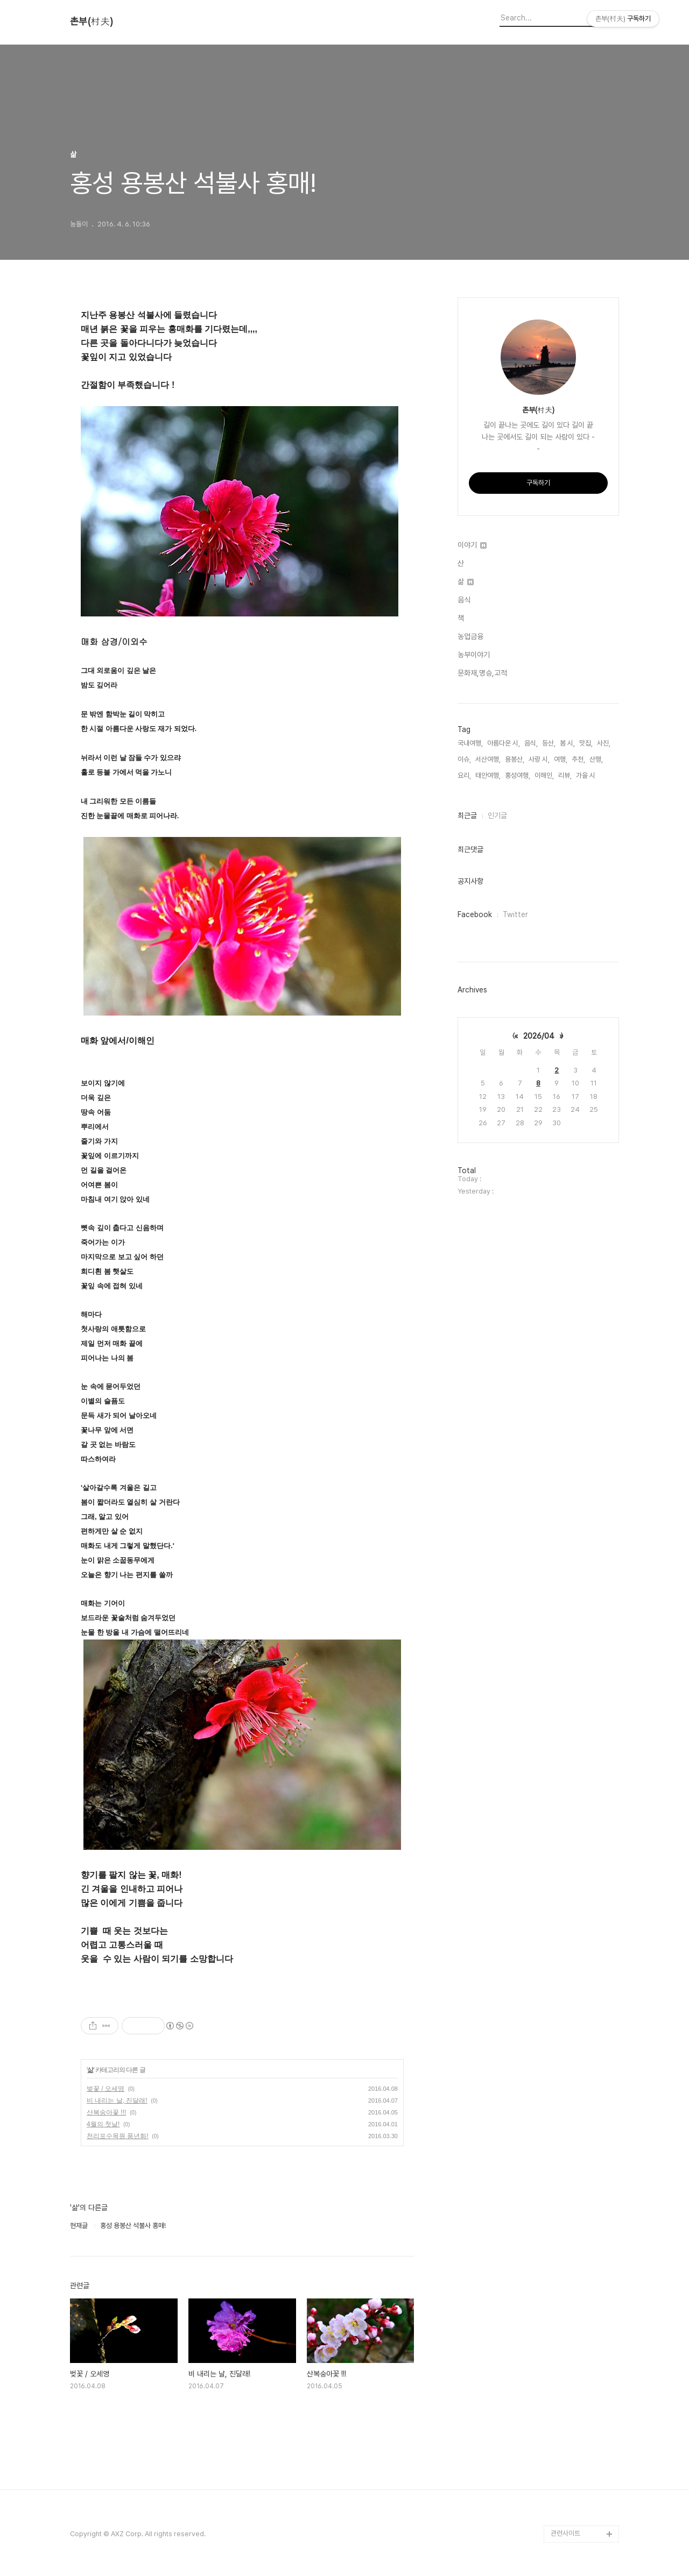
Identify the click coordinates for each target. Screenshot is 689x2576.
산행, (596, 759)
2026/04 (538, 1036)
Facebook (475, 914)
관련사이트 (565, 2533)
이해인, (544, 775)
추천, (578, 759)
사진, (603, 743)
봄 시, (567, 743)
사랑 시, (539, 759)
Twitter (515, 914)
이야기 (472, 545)
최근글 (467, 815)
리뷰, (565, 775)
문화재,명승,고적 (482, 673)
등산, (549, 743)
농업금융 (470, 636)
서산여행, (488, 759)
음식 (464, 599)
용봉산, (514, 759)
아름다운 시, (503, 743)
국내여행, (470, 743)
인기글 (497, 815)
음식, (531, 743)
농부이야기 (474, 654)
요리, (464, 775)
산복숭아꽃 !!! (106, 2112)
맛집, (586, 743)
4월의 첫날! (103, 2124)
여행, (560, 759)
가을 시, (586, 775)
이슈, (464, 759)
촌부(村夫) (91, 21)
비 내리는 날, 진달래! (117, 2100)
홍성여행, (517, 775)
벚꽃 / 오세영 (105, 2088)
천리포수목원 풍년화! (118, 2136)
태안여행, (488, 775)
